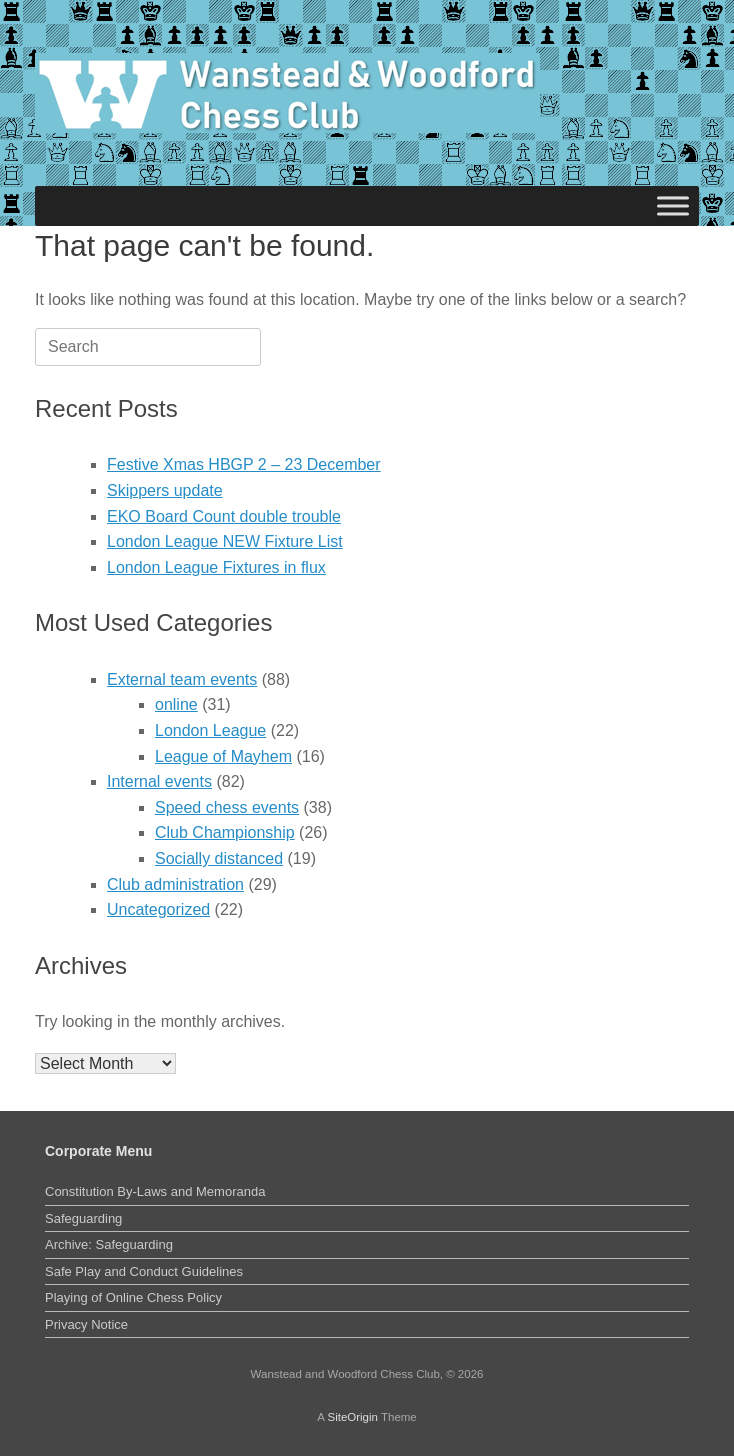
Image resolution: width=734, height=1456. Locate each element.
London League (210, 730)
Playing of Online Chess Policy (133, 1297)
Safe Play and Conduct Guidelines (144, 1271)
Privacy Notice (86, 1324)
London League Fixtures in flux (216, 567)
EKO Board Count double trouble (224, 516)
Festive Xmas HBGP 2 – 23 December (244, 464)
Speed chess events (227, 807)
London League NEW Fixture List (225, 541)
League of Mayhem (223, 756)
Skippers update (165, 490)
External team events (182, 679)
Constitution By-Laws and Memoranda (155, 1191)
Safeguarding (83, 1218)
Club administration (175, 884)
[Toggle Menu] (673, 205)
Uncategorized (158, 909)
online (176, 704)
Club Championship (225, 832)
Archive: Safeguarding (109, 1244)
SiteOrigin (352, 1417)
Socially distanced (219, 858)
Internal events (159, 781)
